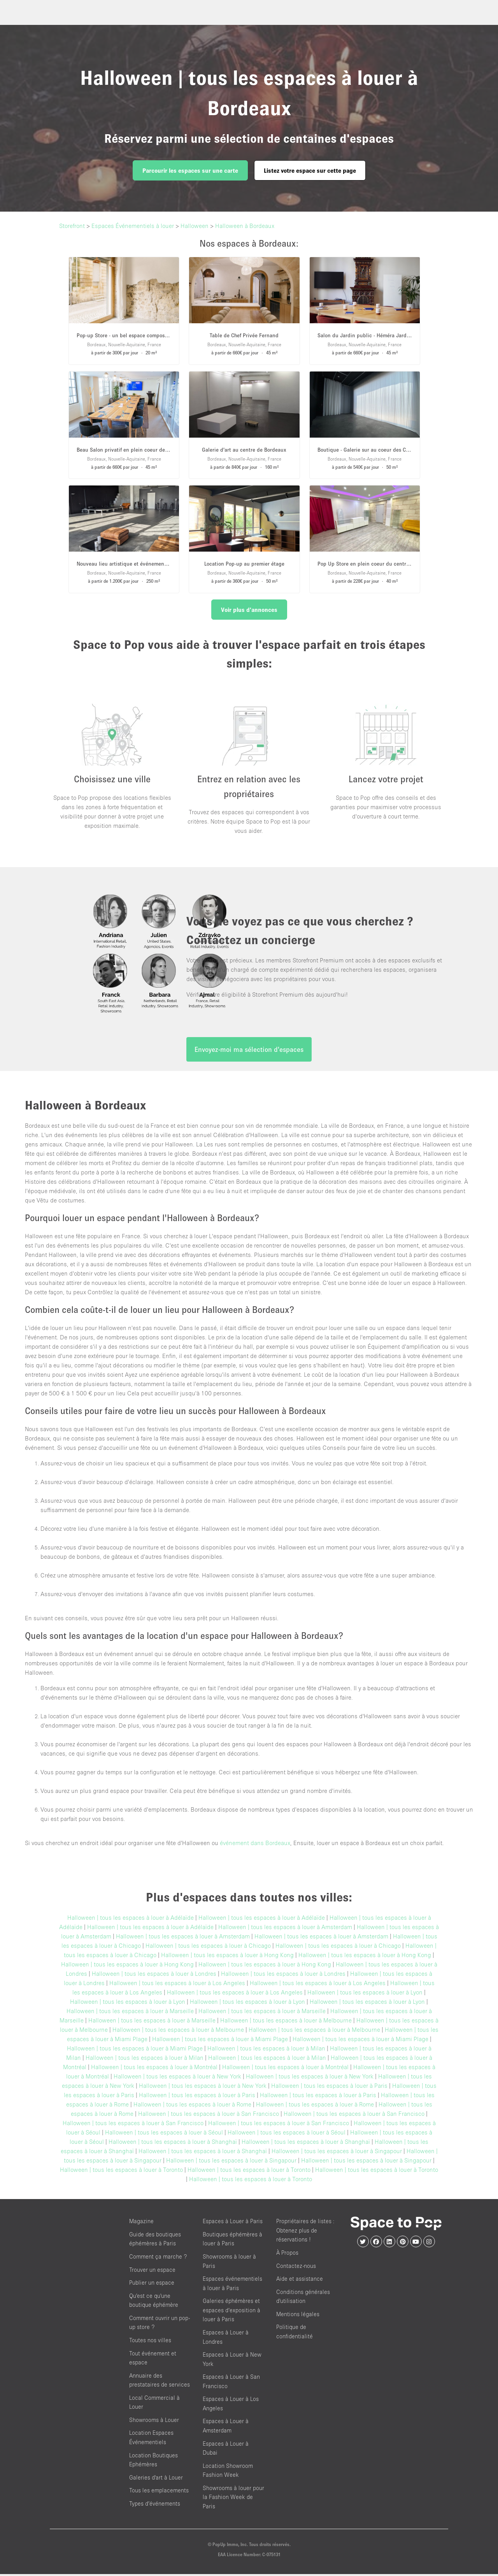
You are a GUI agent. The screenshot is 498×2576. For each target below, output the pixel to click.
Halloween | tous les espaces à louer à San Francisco (208, 2115)
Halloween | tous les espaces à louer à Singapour (337, 2152)
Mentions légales (297, 2316)
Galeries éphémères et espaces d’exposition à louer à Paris (231, 2311)
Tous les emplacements (159, 2492)
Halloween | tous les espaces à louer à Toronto (121, 2171)
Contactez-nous (296, 2267)
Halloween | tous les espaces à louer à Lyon (365, 1994)
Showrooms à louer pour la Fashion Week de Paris (233, 2499)
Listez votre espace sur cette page (310, 170)
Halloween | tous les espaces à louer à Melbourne (286, 2022)
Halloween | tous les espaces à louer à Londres (154, 1975)
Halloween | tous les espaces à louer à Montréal (154, 2068)
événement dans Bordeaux (255, 1844)
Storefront (72, 225)
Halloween (195, 225)
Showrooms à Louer (154, 2421)
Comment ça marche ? (158, 2258)
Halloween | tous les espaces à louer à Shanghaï (173, 2143)
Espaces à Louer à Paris (233, 2223)
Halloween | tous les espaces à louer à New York (177, 2078)
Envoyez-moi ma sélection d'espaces (249, 1051)
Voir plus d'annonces (249, 609)
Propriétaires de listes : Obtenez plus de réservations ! (305, 2232)
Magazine (141, 2223)
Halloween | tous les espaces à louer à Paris (329, 2087)
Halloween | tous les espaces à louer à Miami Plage (220, 2040)
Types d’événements (154, 2505)
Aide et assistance (299, 2280)
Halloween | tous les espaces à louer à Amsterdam (285, 1928)
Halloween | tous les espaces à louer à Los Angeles (177, 1984)
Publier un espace (151, 2284)
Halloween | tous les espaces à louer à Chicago (208, 1947)
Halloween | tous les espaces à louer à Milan (266, 2050)
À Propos (287, 2254)
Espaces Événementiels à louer (132, 225)
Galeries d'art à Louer (156, 2479)
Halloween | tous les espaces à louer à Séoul (164, 2134)
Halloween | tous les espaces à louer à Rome (192, 2106)
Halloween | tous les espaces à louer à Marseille (130, 2012)
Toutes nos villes (150, 2342)
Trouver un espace (152, 2271)
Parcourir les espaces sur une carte (190, 170)
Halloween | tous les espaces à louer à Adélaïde (130, 1919)
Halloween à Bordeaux (244, 225)
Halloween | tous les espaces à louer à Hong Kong (227, 1956)
